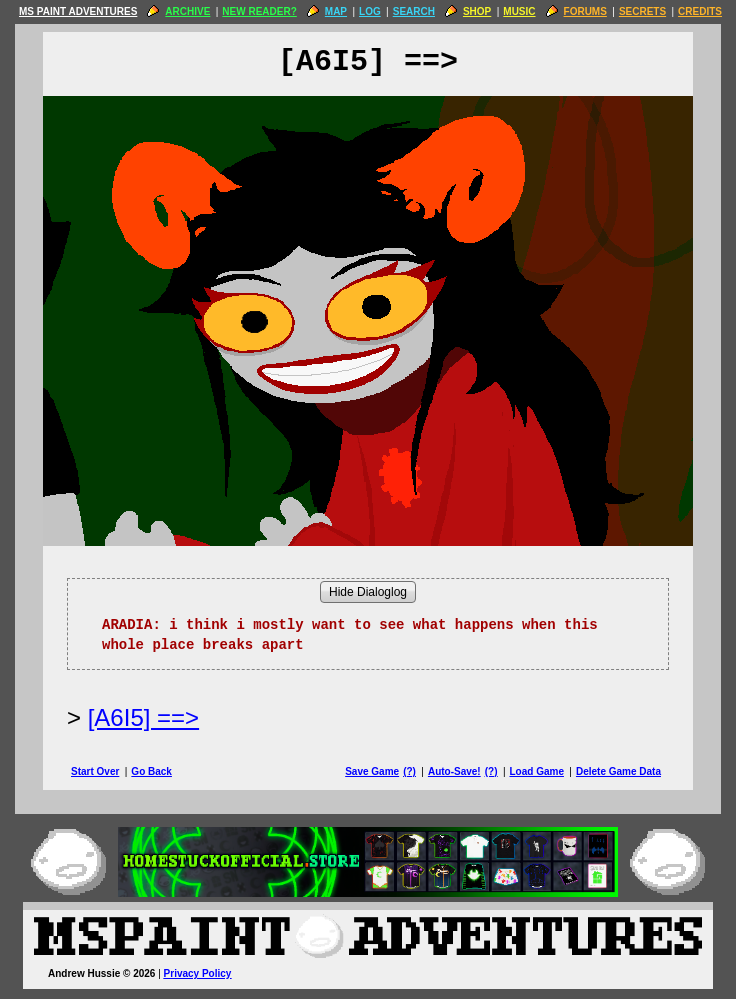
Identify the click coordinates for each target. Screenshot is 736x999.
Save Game (372, 771)
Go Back (151, 771)
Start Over (95, 771)
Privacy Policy (198, 973)
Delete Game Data (618, 771)
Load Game (536, 771)
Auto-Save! (454, 771)
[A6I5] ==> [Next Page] (143, 717)
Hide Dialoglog (368, 592)
